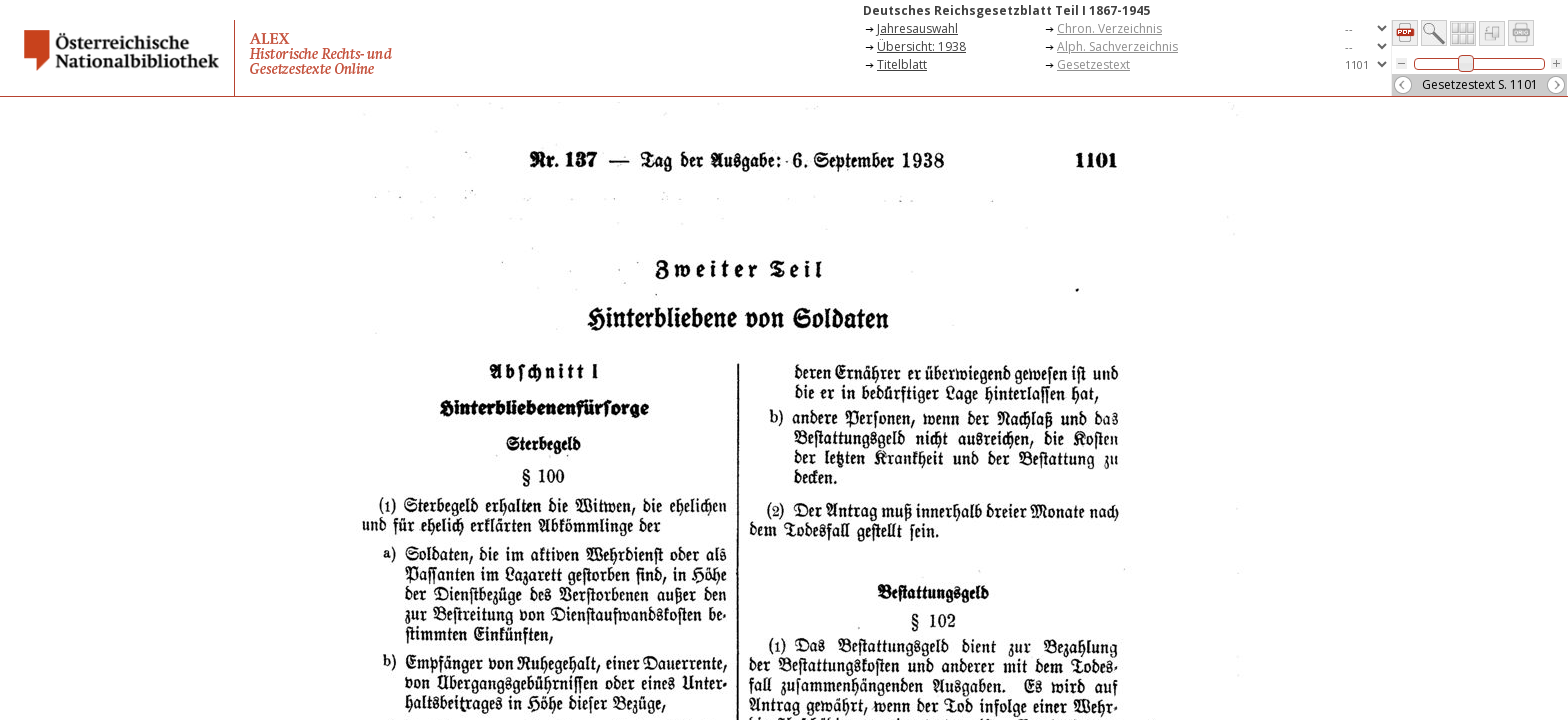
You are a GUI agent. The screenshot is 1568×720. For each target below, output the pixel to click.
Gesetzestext (1093, 64)
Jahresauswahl (917, 28)
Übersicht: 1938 (921, 46)
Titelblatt (902, 64)
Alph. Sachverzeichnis (1117, 46)
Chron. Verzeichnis (1109, 28)
